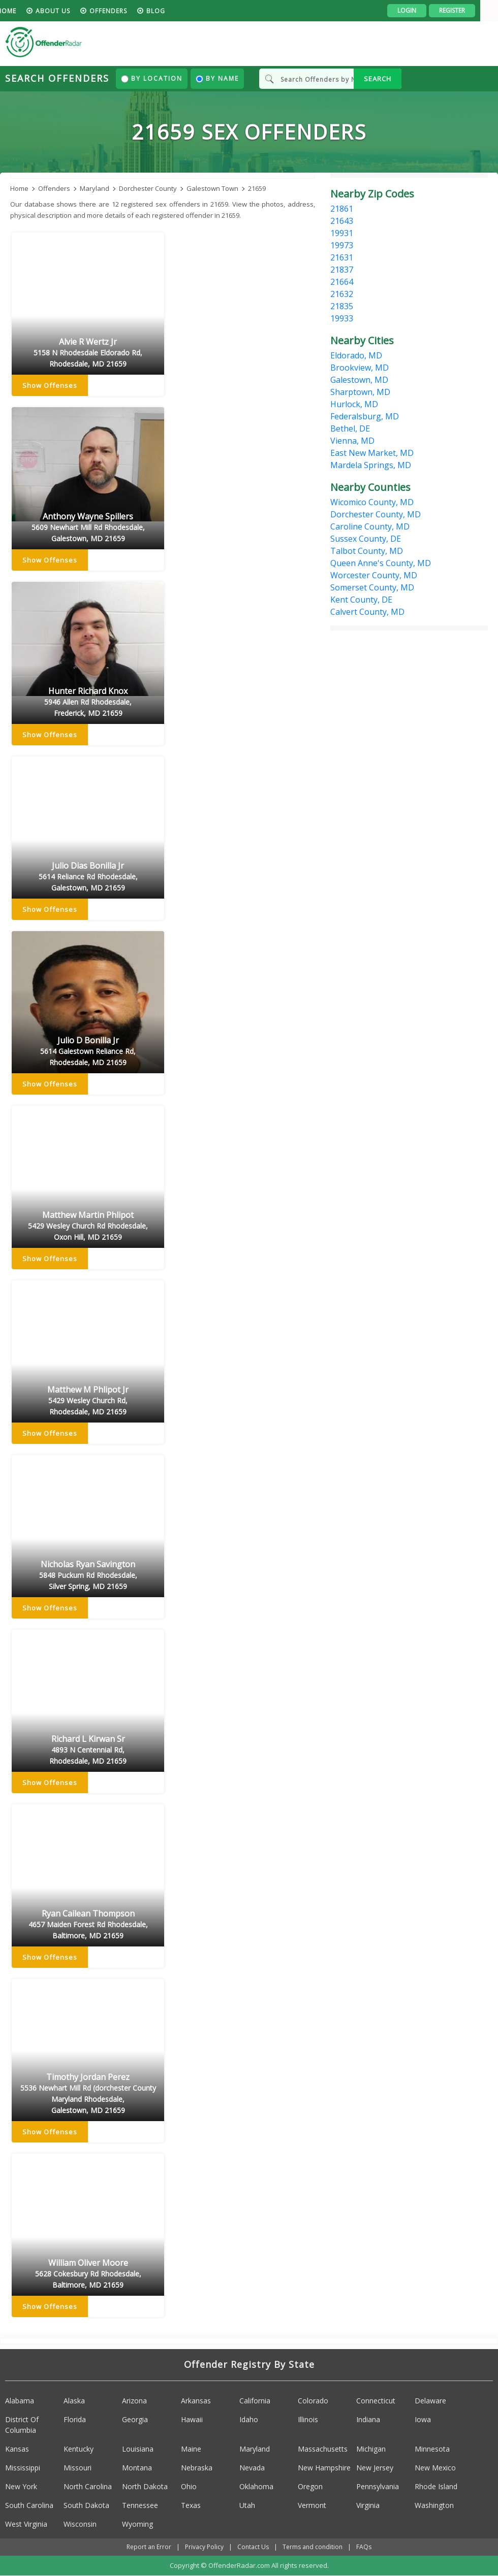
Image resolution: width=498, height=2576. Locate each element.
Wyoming (137, 2524)
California (254, 2400)
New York (21, 2486)
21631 (341, 257)
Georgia (135, 2419)
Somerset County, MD (372, 587)
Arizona (134, 2400)
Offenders (126, 11)
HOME (24, 11)
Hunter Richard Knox (88, 702)
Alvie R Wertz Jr (88, 353)
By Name (217, 78)
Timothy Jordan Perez (88, 2094)
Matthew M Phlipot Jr (88, 1401)
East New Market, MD (372, 452)
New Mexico (435, 2467)
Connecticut (375, 2400)
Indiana (368, 2419)
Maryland (254, 2449)
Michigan (371, 2449)
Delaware (430, 2400)
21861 (341, 208)
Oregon (310, 2486)
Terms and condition (313, 2546)
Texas (191, 2505)
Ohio (189, 2486)
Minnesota (432, 2449)
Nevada (252, 2467)
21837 (341, 269)
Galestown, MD (359, 379)
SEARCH (377, 78)
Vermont (312, 2505)
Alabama (19, 2400)
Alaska (74, 2400)
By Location (151, 78)
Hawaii (192, 2419)
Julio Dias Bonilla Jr (88, 877)
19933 (341, 318)
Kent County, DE (361, 599)
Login (424, 10)
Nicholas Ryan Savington (88, 1576)
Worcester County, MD (373, 575)
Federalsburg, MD (364, 416)
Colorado (313, 2400)
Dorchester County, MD (375, 514)
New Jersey (374, 2467)
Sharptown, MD (360, 392)
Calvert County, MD (367, 611)
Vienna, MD (352, 440)
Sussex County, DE (365, 538)
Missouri (77, 2467)
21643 (341, 220)
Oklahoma (256, 2486)
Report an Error (149, 2546)
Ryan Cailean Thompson (88, 1925)
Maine (191, 2449)
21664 (341, 281)
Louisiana (137, 2449)
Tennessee (140, 2505)
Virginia (368, 2505)
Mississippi (22, 2467)
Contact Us (253, 2546)
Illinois (308, 2419)
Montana (137, 2467)
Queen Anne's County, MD (380, 563)
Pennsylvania (377, 2486)
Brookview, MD (359, 367)
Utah (247, 2505)
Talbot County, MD (366, 550)
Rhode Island (436, 2486)
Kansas (17, 2449)
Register (470, 10)
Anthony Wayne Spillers (88, 528)
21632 (341, 294)
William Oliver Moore (88, 2274)
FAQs (363, 2546)
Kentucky (79, 2449)
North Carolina (88, 2486)
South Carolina (29, 2505)
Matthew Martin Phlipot (88, 1226)
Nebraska (196, 2467)
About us (70, 11)
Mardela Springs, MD (370, 465)
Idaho (248, 2419)
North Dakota (145, 2486)
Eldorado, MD (356, 355)
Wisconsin (80, 2524)
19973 (341, 245)
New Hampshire (324, 2467)
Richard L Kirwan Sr (88, 1750)
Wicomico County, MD (372, 502)
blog (173, 11)
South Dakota (86, 2505)
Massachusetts (323, 2449)
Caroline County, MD (370, 526)
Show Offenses (49, 385)
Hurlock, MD (354, 404)
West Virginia (26, 2524)
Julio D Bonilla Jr (88, 1052)
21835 (341, 306)
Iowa (423, 2419)
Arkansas (196, 2400)
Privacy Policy (204, 2546)
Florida (75, 2419)
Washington (434, 2505)
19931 (341, 233)
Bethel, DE (350, 428)
